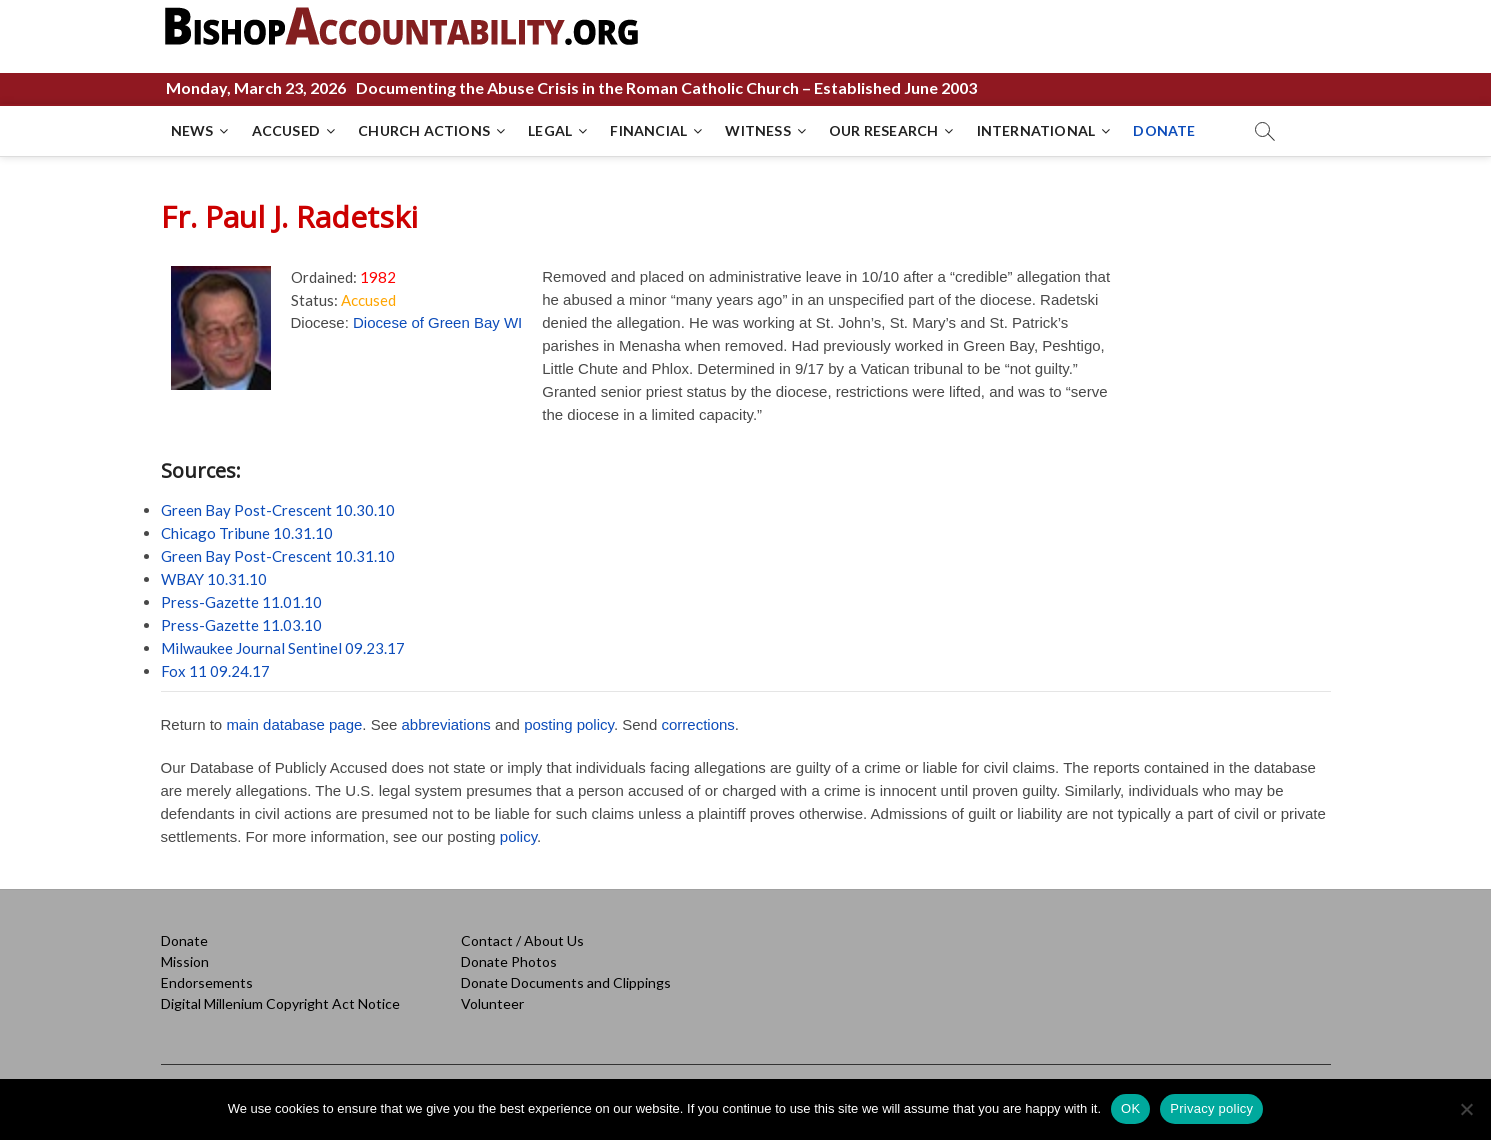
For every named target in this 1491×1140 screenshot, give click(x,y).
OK (1130, 1108)
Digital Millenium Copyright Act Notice (280, 1003)
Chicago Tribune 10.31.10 (247, 533)
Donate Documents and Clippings (566, 982)
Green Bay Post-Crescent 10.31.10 (278, 556)
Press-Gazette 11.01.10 (241, 602)
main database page (294, 724)
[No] (1466, 1109)
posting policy (569, 724)
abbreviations (446, 724)
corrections (697, 724)
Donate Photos (509, 961)
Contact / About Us (522, 940)
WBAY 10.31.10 (214, 579)
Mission (185, 961)
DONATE (1164, 130)
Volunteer (492, 1003)
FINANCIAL (648, 130)
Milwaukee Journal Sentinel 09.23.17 (283, 648)
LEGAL (550, 130)
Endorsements (207, 982)
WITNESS (757, 130)
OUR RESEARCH (883, 130)
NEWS (192, 130)
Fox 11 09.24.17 (215, 671)
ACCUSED (286, 130)
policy (518, 836)
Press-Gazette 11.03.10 (241, 625)
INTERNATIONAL (1036, 130)
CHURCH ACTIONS (424, 130)
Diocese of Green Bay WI (437, 322)
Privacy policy (1211, 1108)
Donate (184, 940)
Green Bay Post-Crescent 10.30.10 (278, 510)
